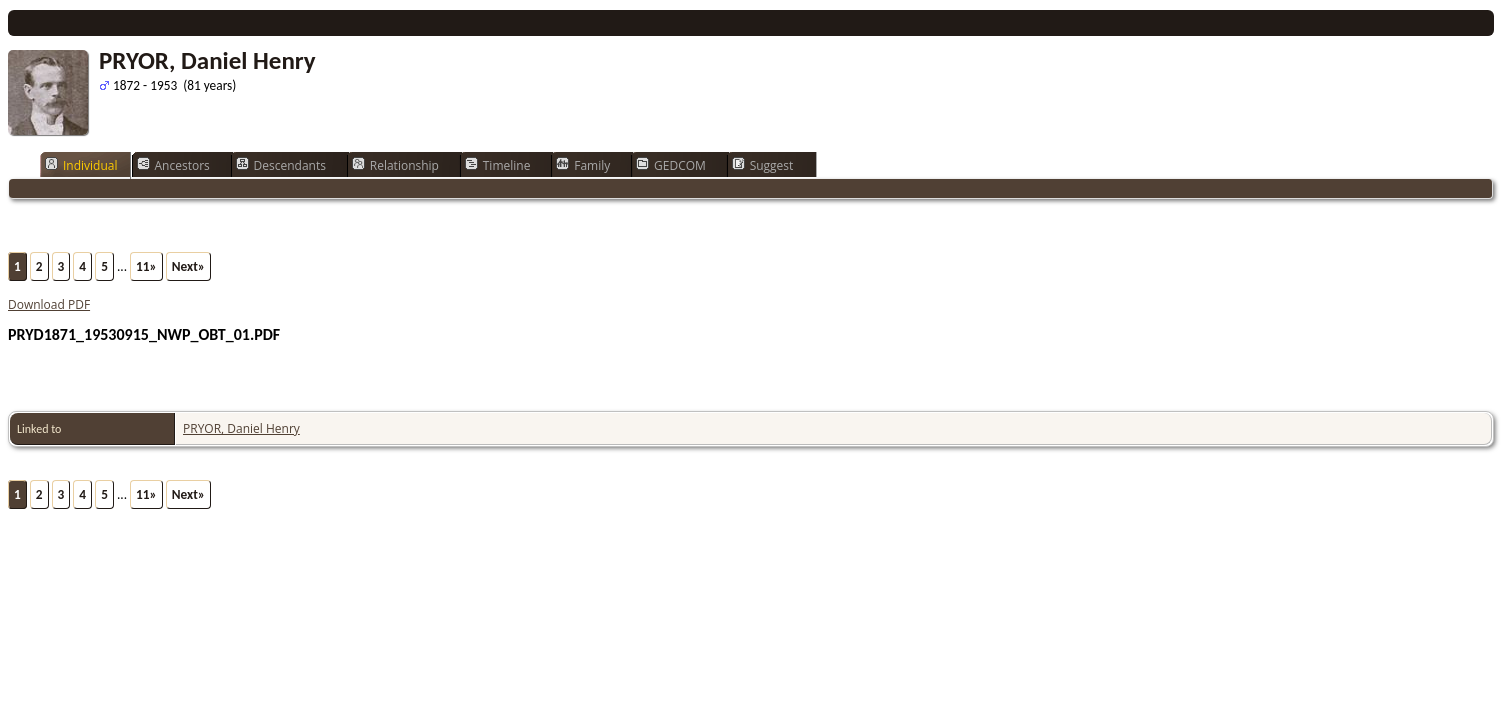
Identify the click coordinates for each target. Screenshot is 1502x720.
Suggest (763, 165)
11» (146, 266)
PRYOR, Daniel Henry (241, 428)
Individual (81, 165)
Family (583, 165)
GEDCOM (671, 165)
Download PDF (49, 304)
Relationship (395, 165)
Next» (188, 266)
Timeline (498, 165)
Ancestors (173, 165)
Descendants (281, 165)
